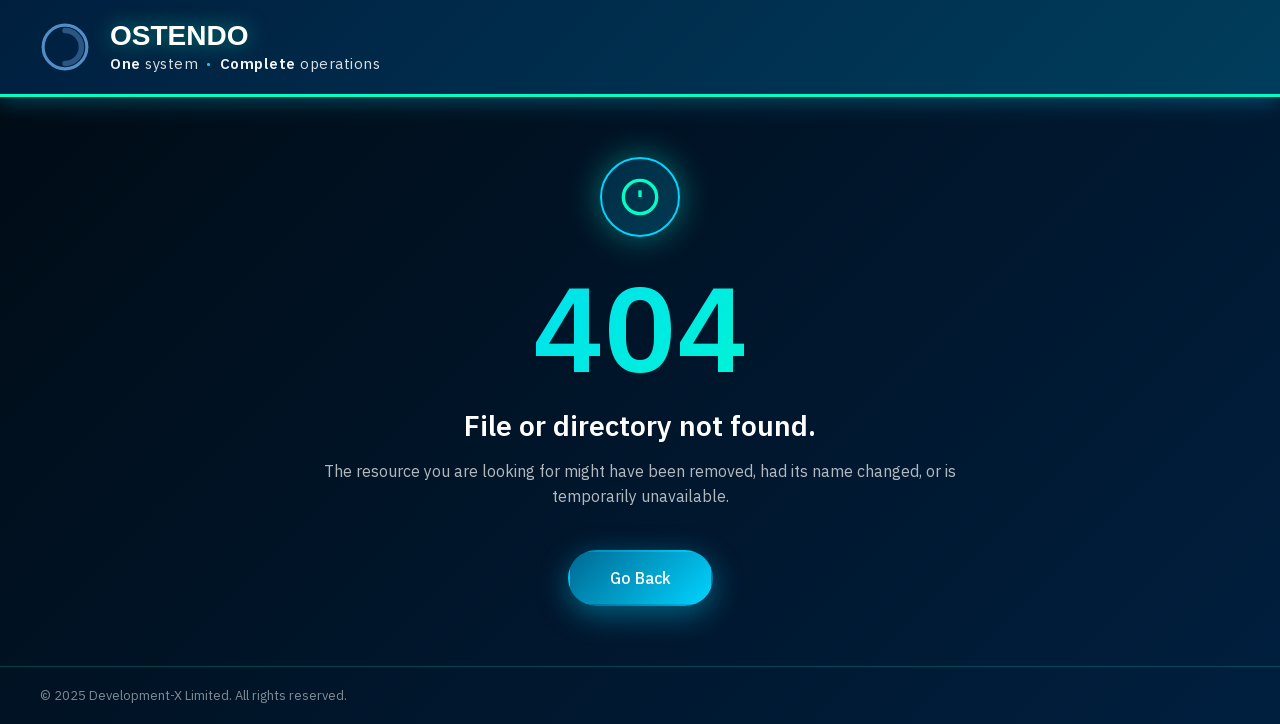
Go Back (640, 578)
